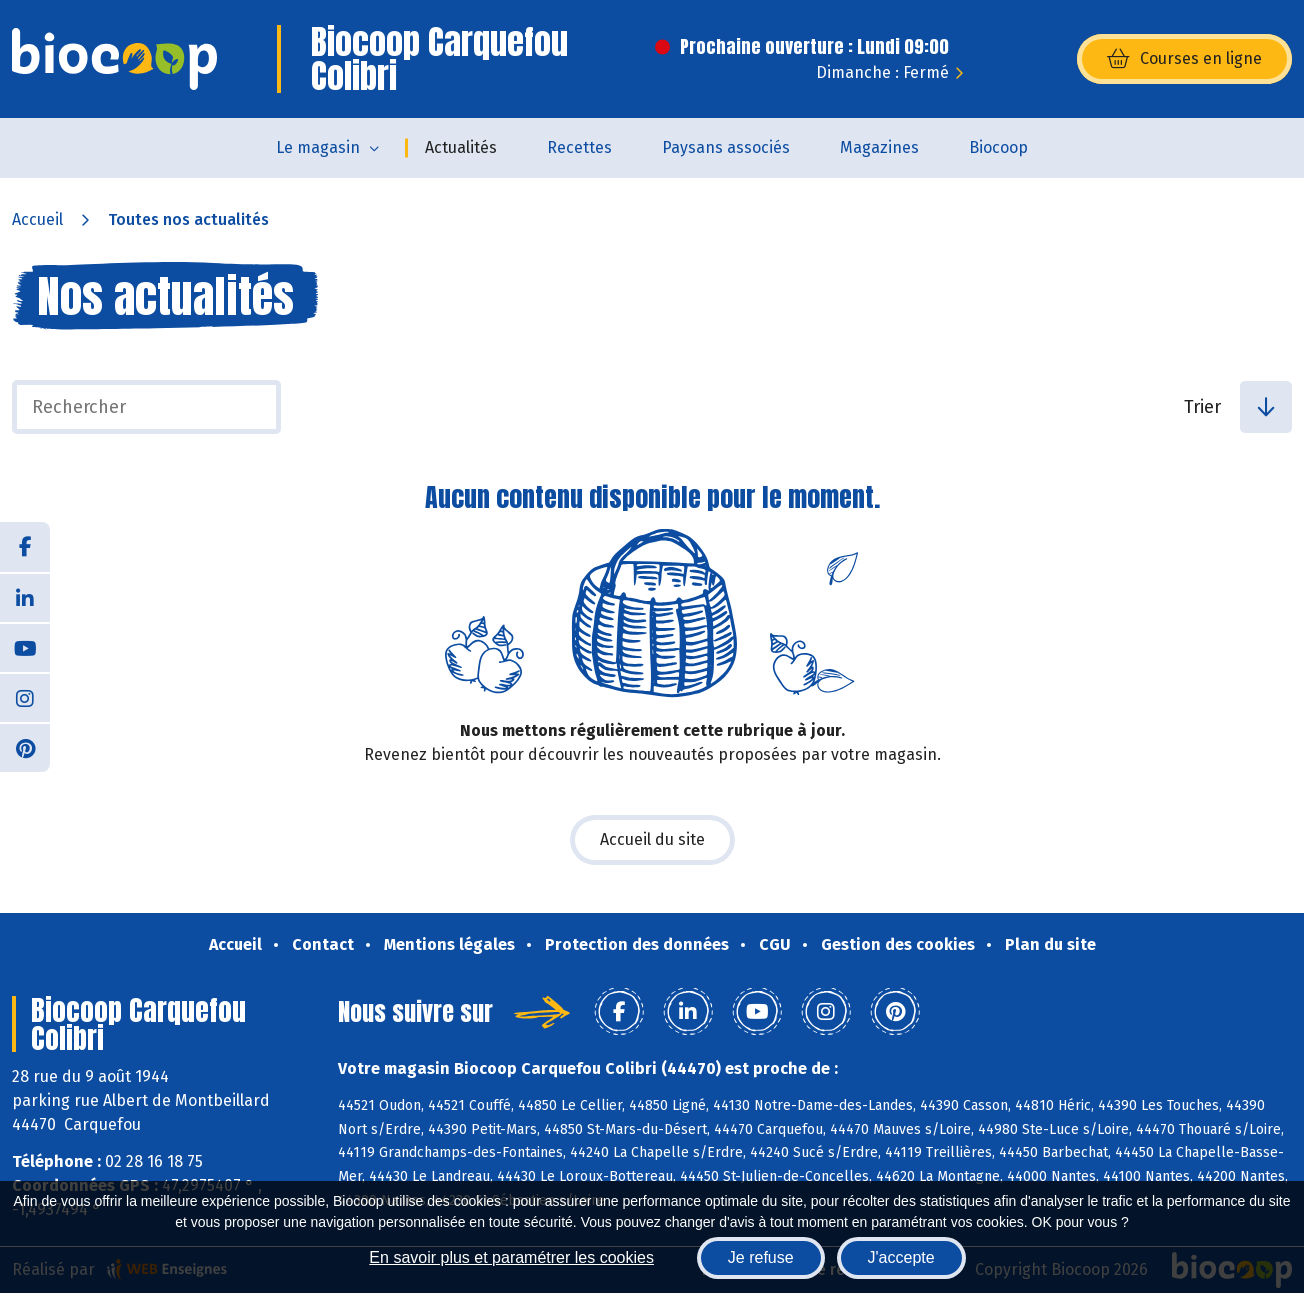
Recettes (579, 147)
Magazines (879, 147)
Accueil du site (652, 839)
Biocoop (998, 147)
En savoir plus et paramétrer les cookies (511, 1257)
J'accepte (901, 1257)
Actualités (461, 147)
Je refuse (761, 1257)
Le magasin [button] (318, 147)
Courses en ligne (1184, 59)
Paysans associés (726, 147)
